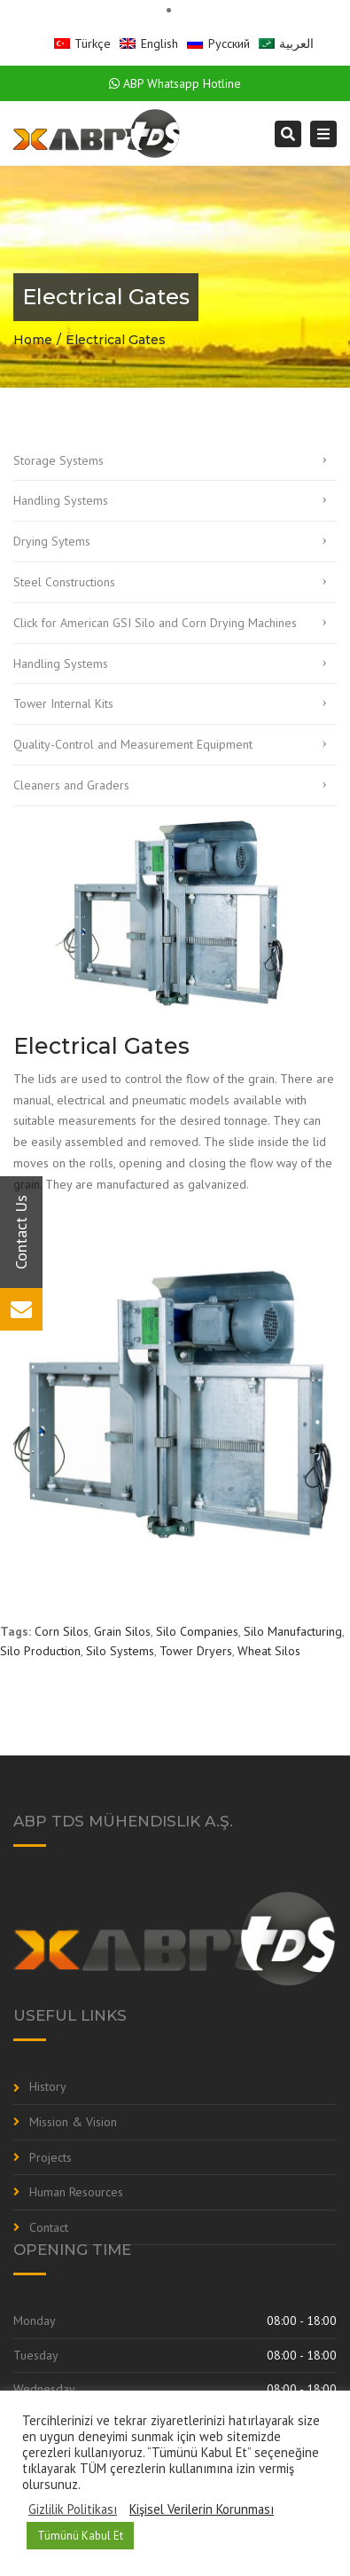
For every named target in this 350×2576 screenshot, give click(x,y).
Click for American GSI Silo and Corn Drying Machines (155, 623)
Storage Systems (58, 460)
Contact (48, 2227)
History (47, 2086)
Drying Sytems (51, 541)
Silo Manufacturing (293, 1631)
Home (32, 340)
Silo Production (40, 1651)
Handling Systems (60, 500)
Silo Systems (120, 1651)
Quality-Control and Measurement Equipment (133, 744)
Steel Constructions (64, 582)
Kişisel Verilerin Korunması (201, 2509)
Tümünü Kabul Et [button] (80, 2535)
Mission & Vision (73, 2122)
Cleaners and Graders (71, 785)
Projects (50, 2157)
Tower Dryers (195, 1651)
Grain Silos (122, 1631)
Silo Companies (197, 1631)
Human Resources (76, 2192)
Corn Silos (62, 1631)
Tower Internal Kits (63, 703)
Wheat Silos (268, 1651)
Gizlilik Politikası (72, 2509)
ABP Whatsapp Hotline (175, 83)
